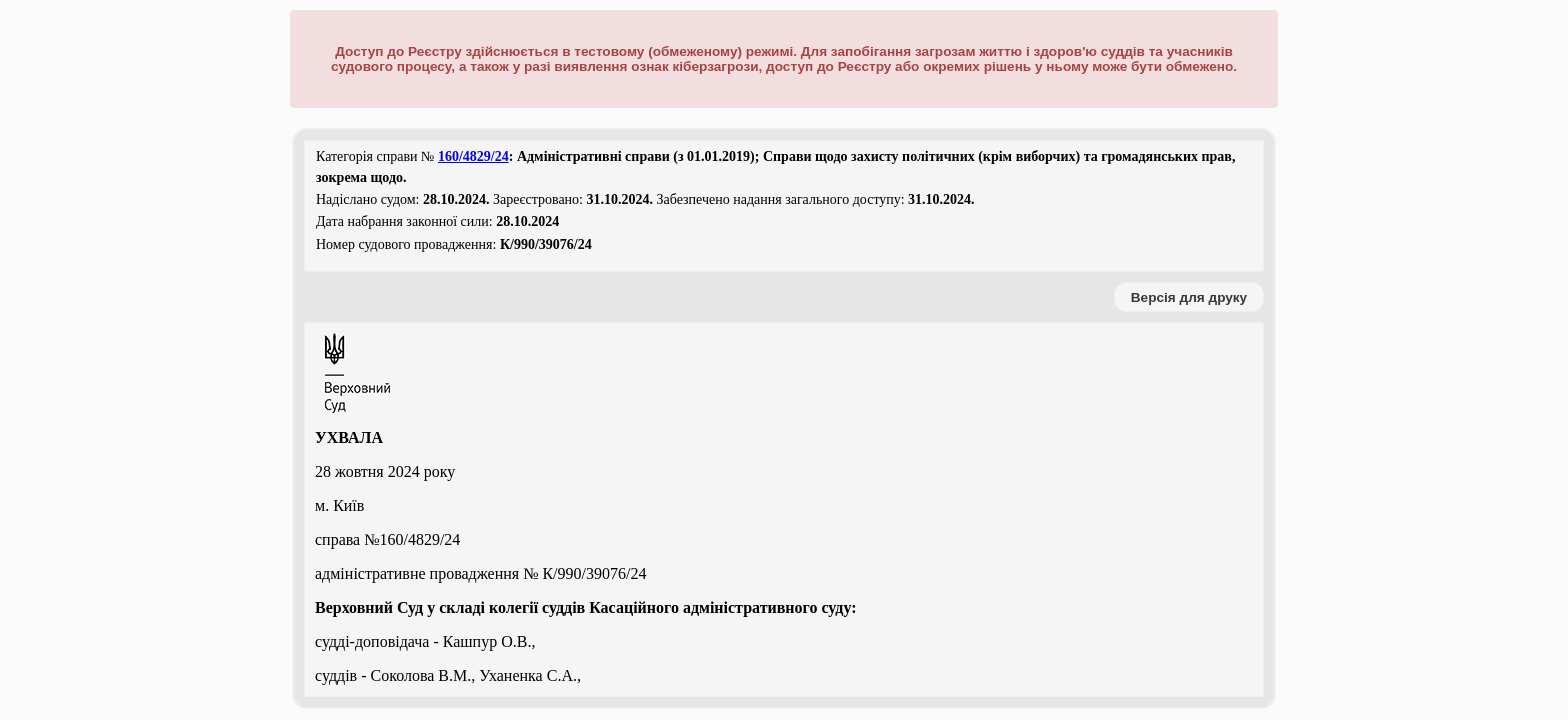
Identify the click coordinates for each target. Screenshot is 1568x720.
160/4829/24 (473, 156)
